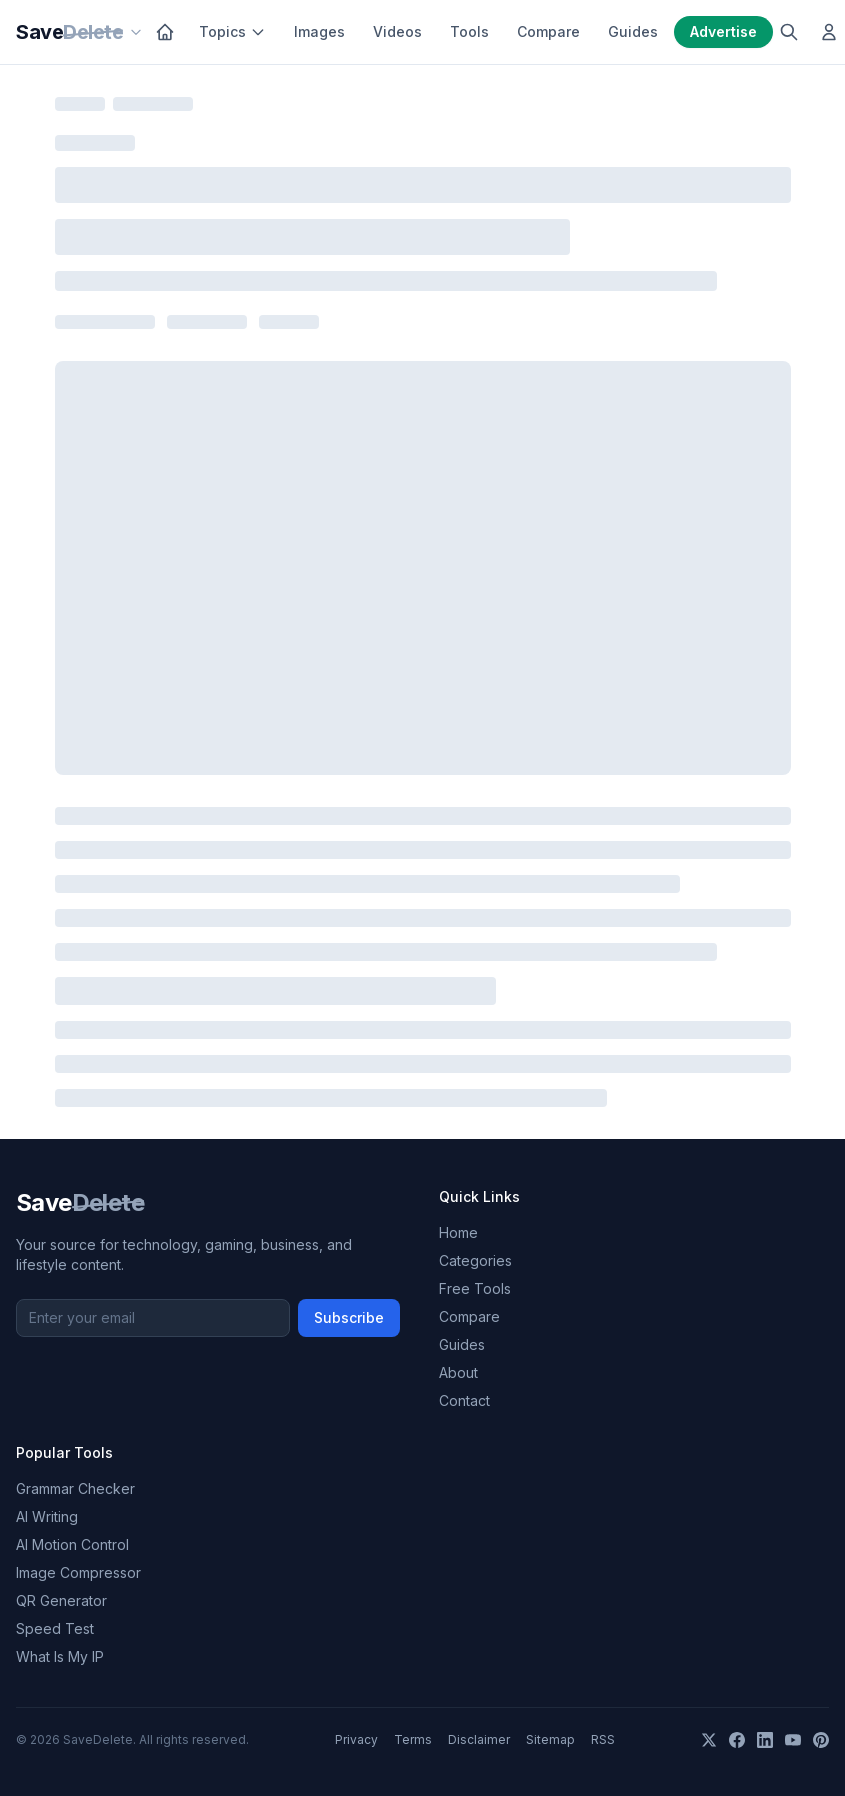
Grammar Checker (75, 1488)
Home (458, 1232)
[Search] (789, 32)
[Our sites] (136, 32)
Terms (413, 1739)
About (458, 1372)
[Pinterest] (821, 1740)
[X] (709, 1740)
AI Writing (47, 1516)
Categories (475, 1260)
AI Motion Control (72, 1544)
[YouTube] (793, 1740)
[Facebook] (737, 1740)
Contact (464, 1400)
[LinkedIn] (765, 1740)
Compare (548, 31)
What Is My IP (60, 1656)
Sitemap (550, 1739)
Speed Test (55, 1628)
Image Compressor (78, 1572)
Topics (232, 31)
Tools (469, 31)
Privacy (356, 1739)
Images (319, 31)
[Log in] (829, 32)
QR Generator (61, 1600)
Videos (397, 31)
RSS (603, 1739)
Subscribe (349, 1317)
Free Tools (475, 1288)
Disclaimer (479, 1739)
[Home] (165, 32)
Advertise (723, 31)
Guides (633, 31)
